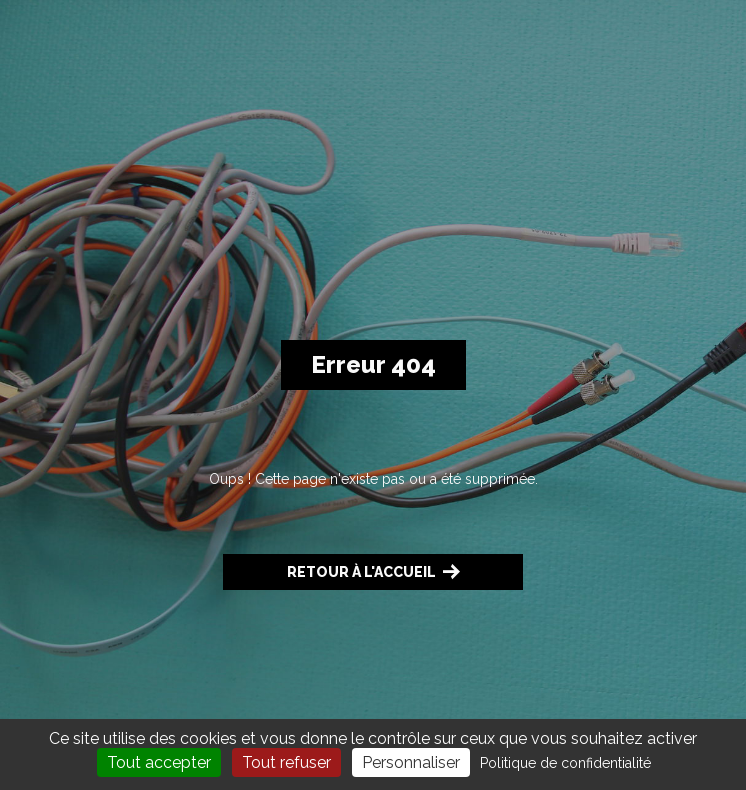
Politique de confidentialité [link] (565, 763)
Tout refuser (286, 762)
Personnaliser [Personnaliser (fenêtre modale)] (411, 762)
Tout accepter (159, 762)
